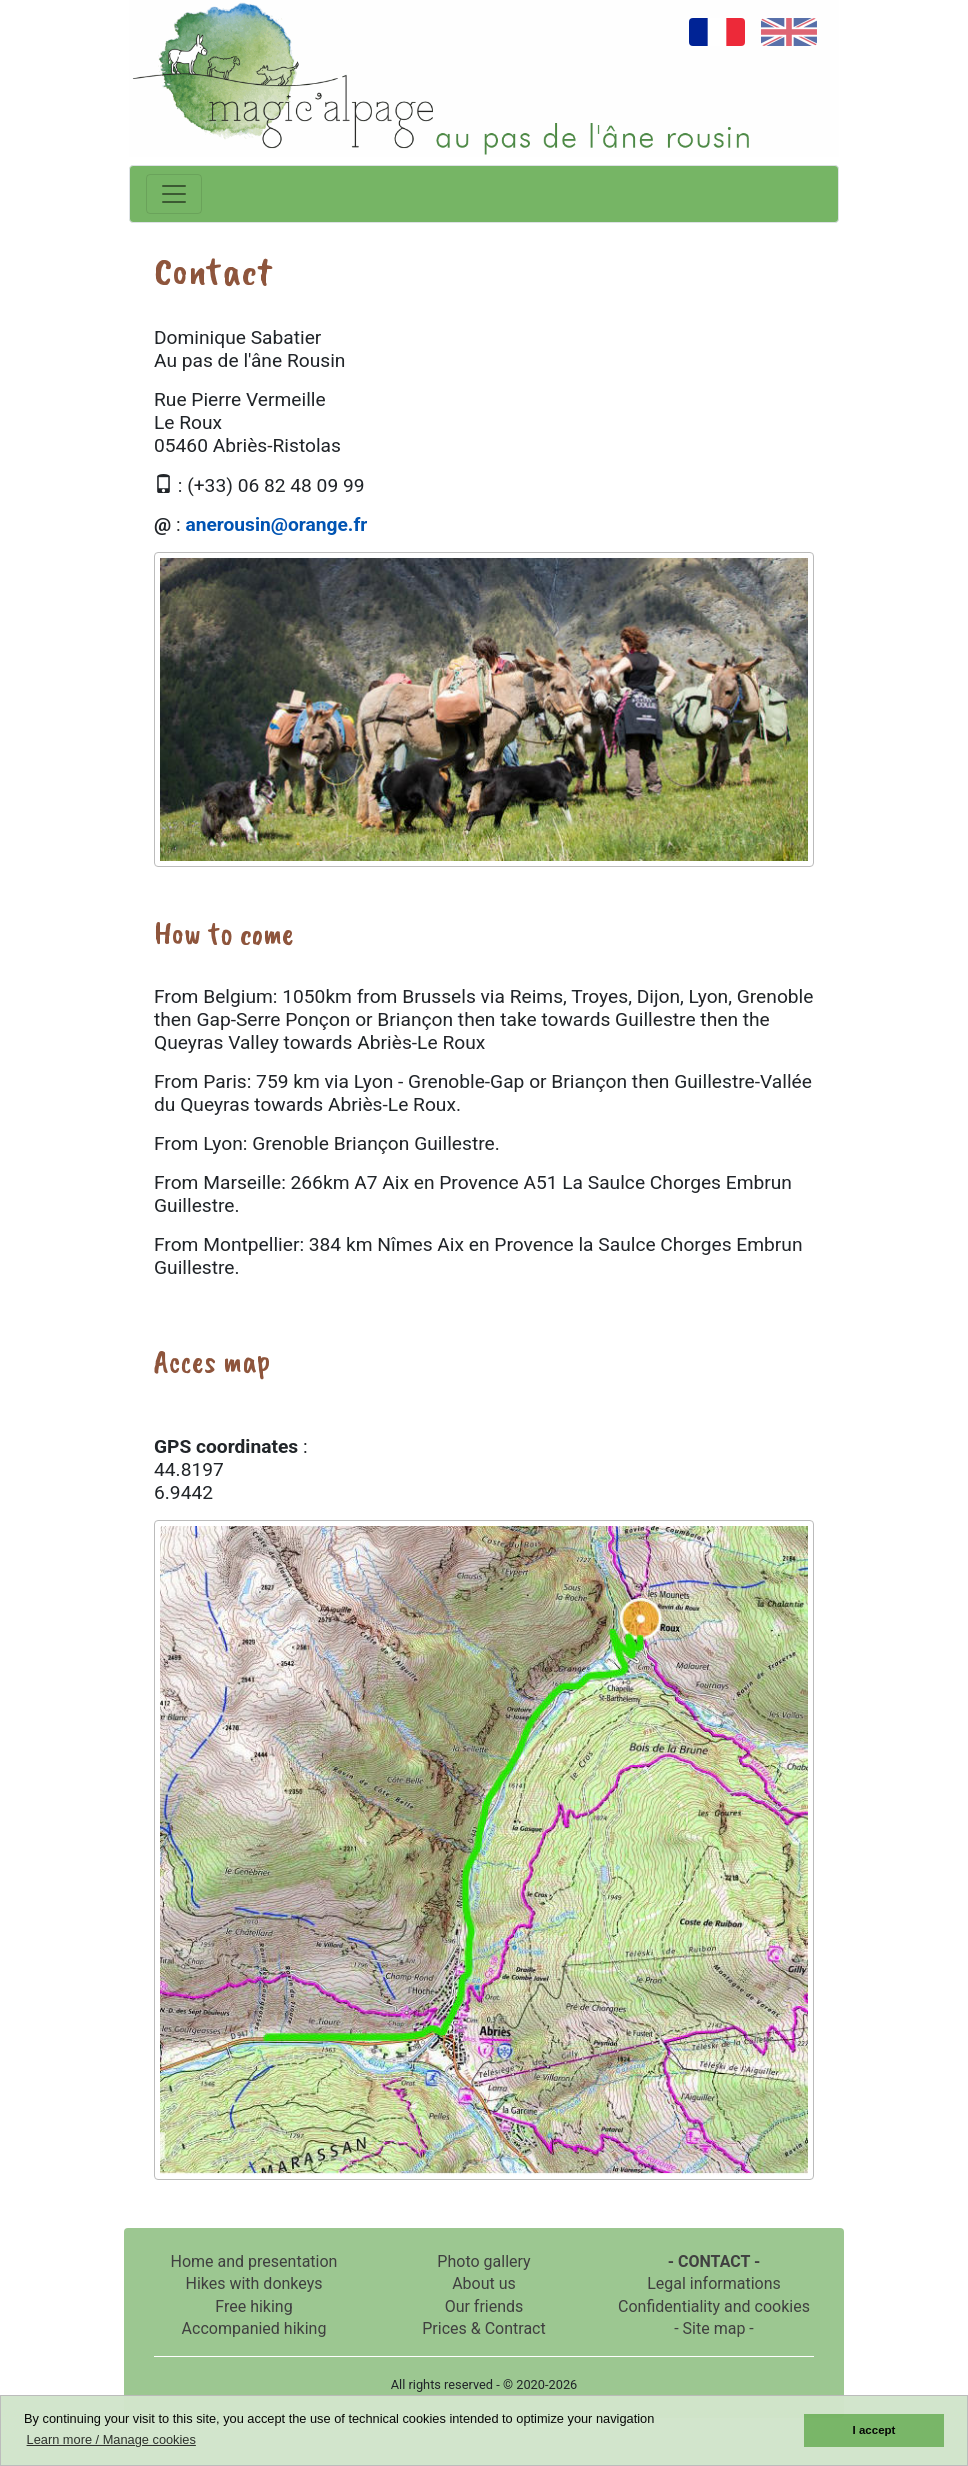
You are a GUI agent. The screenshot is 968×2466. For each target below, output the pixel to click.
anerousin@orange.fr (276, 524)
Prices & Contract (483, 2328)
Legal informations (714, 2283)
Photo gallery (483, 2261)
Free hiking (253, 2306)
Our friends (484, 2306)
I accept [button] (874, 2430)
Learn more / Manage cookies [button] (111, 2439)
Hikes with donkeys (253, 2283)
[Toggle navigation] (174, 194)
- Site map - (714, 2328)
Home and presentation (254, 2261)
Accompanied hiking (254, 2328)
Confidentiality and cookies (714, 2306)
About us (484, 2283)
